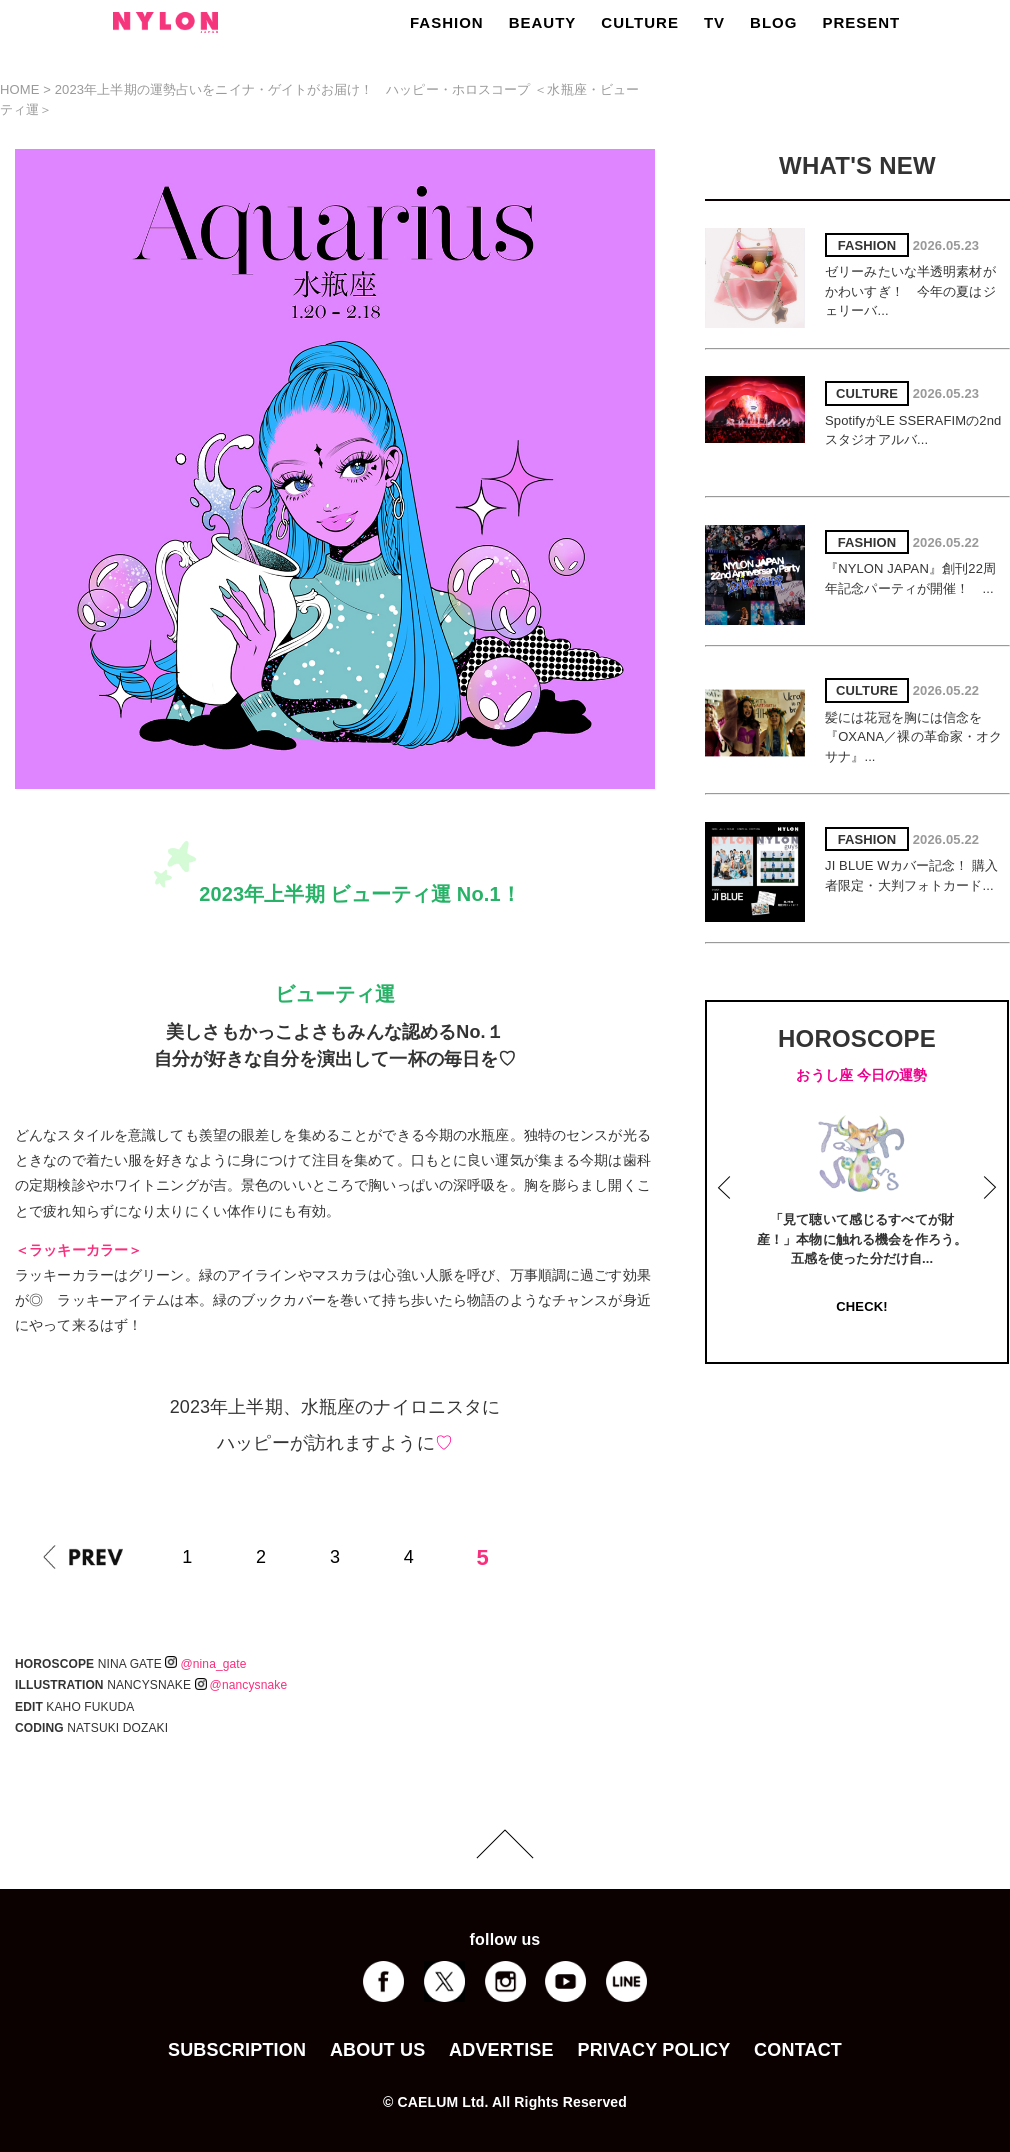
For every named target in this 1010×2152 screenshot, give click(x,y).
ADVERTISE (501, 2050)
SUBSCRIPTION (237, 2050)
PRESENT (861, 22)
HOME (20, 89)
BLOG (773, 22)
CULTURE (640, 22)
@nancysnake (241, 1685)
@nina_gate (205, 1664)
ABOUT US (377, 2050)
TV (714, 22)
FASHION (447, 22)
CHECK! (861, 1306)
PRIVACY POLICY (653, 2050)
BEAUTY (543, 22)
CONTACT (798, 2050)
